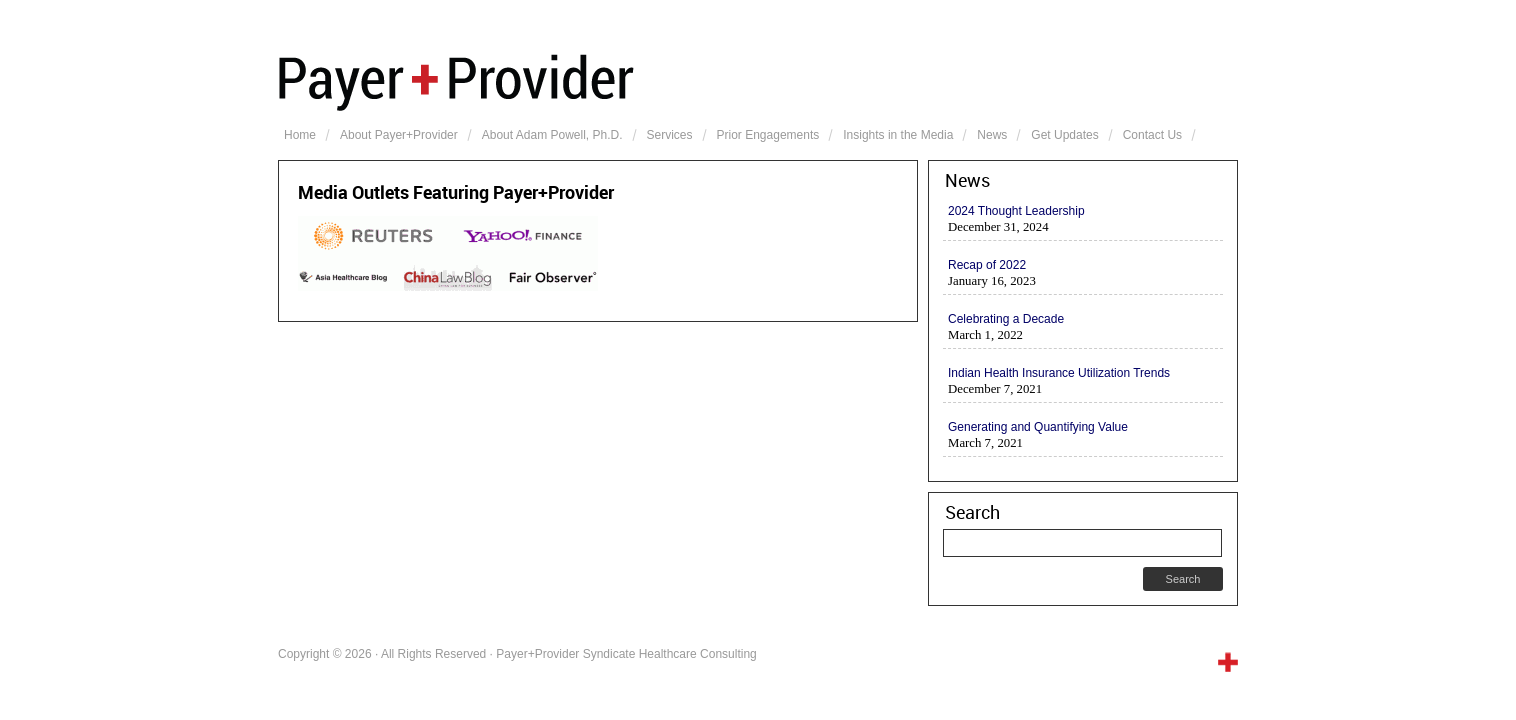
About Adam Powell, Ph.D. (552, 135)
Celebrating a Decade (1006, 319)
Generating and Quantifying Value (1038, 427)
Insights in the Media (898, 135)
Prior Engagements (768, 135)
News (992, 135)
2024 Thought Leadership (1016, 211)
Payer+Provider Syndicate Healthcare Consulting (758, 80)
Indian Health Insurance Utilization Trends (1059, 373)
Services (670, 135)
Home (300, 135)
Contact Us (1152, 135)
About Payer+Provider (399, 135)
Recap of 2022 (987, 265)
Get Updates (1064, 135)
